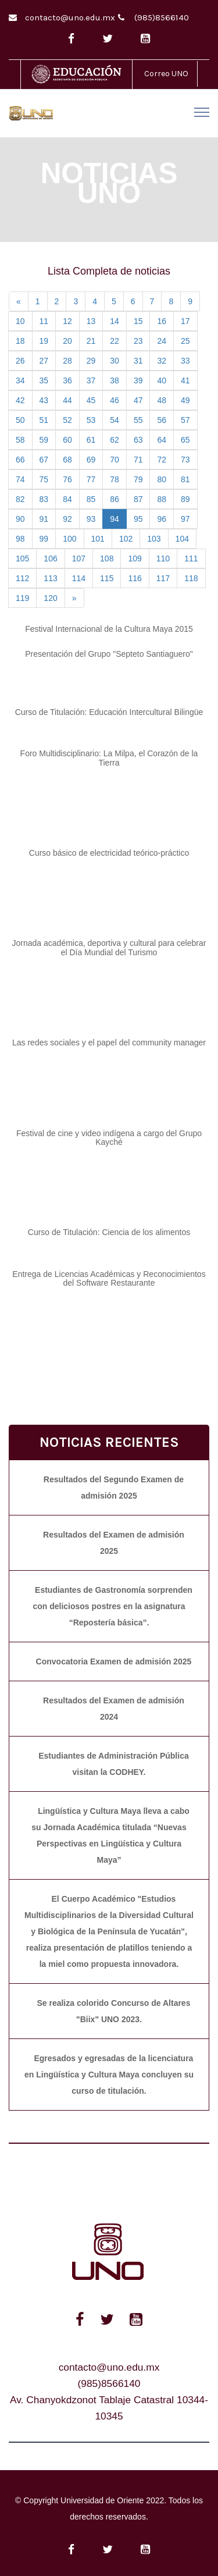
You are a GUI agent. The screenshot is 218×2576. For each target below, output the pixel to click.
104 (182, 538)
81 (185, 479)
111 (191, 558)
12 (67, 321)
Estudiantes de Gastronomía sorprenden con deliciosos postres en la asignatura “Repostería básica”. (112, 1606)
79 (138, 479)
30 (114, 360)
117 (163, 578)
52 (67, 420)
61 (91, 439)
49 (185, 400)
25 (185, 341)
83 (44, 499)
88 (161, 499)
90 (20, 519)
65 (185, 439)
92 (67, 519)
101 (98, 538)
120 (50, 598)
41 (185, 380)
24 (161, 341)
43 (44, 400)
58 (20, 439)
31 (138, 360)
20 (67, 341)
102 (126, 538)
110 (163, 558)
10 (20, 321)
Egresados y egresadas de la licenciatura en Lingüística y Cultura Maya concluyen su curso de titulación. (109, 2074)
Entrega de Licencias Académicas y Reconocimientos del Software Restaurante (108, 1278)
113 (50, 578)
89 (185, 499)
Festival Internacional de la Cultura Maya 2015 (109, 629)
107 (78, 558)
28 (67, 360)
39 (138, 380)
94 (114, 519)
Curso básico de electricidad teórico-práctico (109, 853)
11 (44, 321)
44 (67, 400)
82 (20, 499)
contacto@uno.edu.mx (70, 17)
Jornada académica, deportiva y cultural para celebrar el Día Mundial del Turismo (109, 947)
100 (69, 538)
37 (91, 380)
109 (134, 558)
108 (106, 558)
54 (114, 420)
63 (138, 439)
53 (91, 420)
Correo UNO (166, 74)
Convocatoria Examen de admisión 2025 (114, 1661)
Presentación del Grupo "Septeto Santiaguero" (109, 654)
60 (67, 439)
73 (185, 459)
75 (44, 479)
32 (161, 360)
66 (20, 459)
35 (44, 380)
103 (153, 538)
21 (91, 341)
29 (91, 360)
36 (67, 380)
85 (91, 499)
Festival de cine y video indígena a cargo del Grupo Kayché (109, 1138)
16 (161, 321)
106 (50, 558)
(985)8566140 (161, 17)
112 (22, 578)
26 (20, 360)
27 (44, 360)
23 (138, 341)
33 (185, 360)
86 (114, 499)
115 (106, 578)
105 (22, 558)
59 (44, 439)
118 (191, 578)
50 (20, 420)
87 (138, 499)
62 (114, 439)
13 (91, 321)
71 (138, 459)
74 (20, 479)
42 (20, 400)
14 (114, 321)
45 (91, 400)
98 (20, 538)
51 (44, 420)
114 (78, 578)
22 (114, 341)
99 (44, 538)
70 (114, 459)
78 (114, 479)
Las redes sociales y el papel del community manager (109, 1042)
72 (161, 459)
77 (91, 479)
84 (67, 499)
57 (185, 420)
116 (134, 578)
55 (138, 420)
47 (138, 400)
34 (20, 380)
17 (185, 321)
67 (44, 459)
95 (138, 519)
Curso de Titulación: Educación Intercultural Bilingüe (109, 712)
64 (161, 439)
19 (44, 341)
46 (114, 400)
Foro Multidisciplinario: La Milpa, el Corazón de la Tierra (109, 758)
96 (161, 519)
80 (161, 479)
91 (44, 519)
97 (185, 519)
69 (91, 459)
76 (67, 479)
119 (22, 598)
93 (91, 519)
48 (161, 400)
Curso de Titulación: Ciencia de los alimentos (109, 1232)
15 (138, 321)
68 (67, 459)
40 (161, 380)
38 (114, 380)
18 (20, 341)
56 (161, 420)
